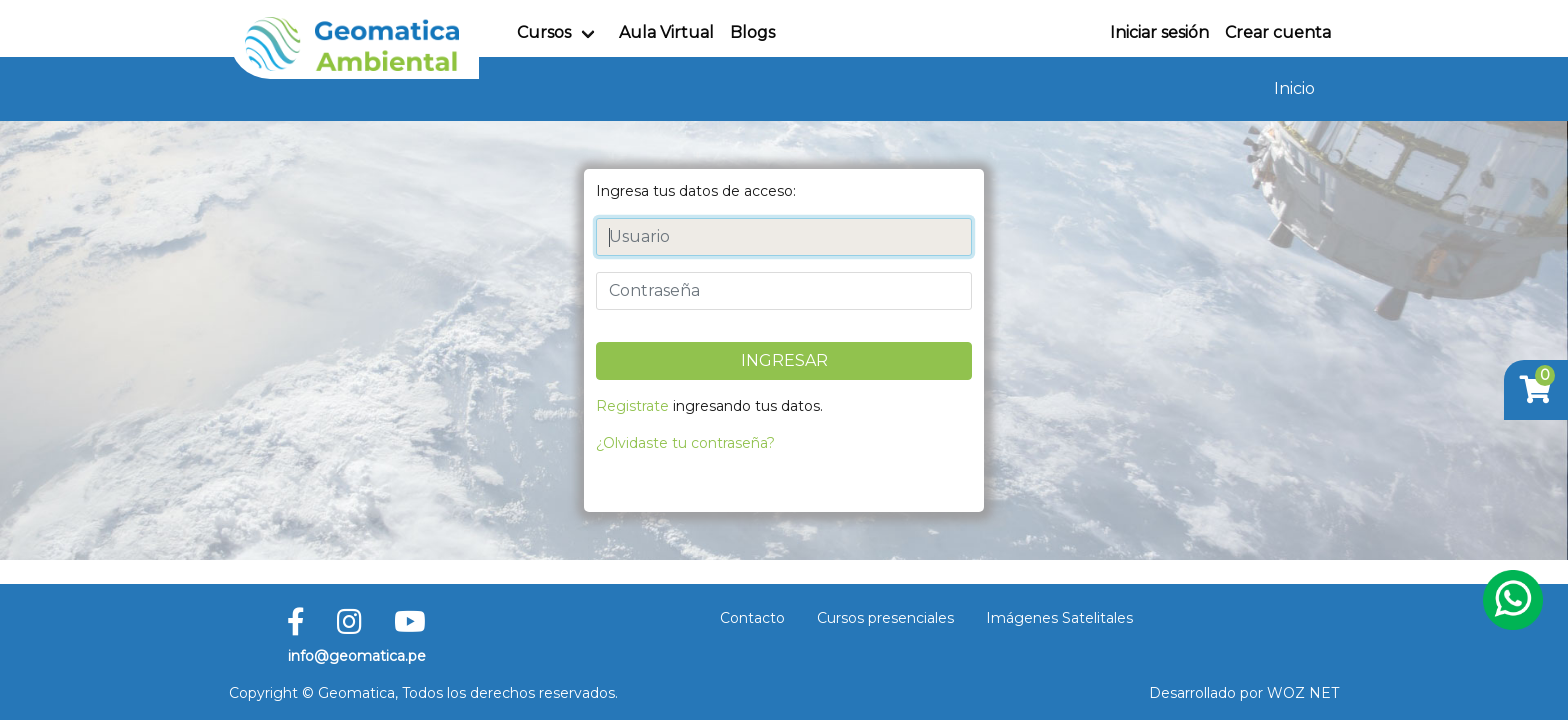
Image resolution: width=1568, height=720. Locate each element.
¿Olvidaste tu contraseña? (685, 443)
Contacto (752, 618)
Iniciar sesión (1159, 32)
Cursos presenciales (885, 618)
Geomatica (356, 693)
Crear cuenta (1278, 32)
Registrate (632, 406)
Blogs (752, 32)
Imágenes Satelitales (1059, 618)
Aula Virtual (666, 32)
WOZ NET (1303, 693)
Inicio (1294, 88)
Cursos (544, 32)
